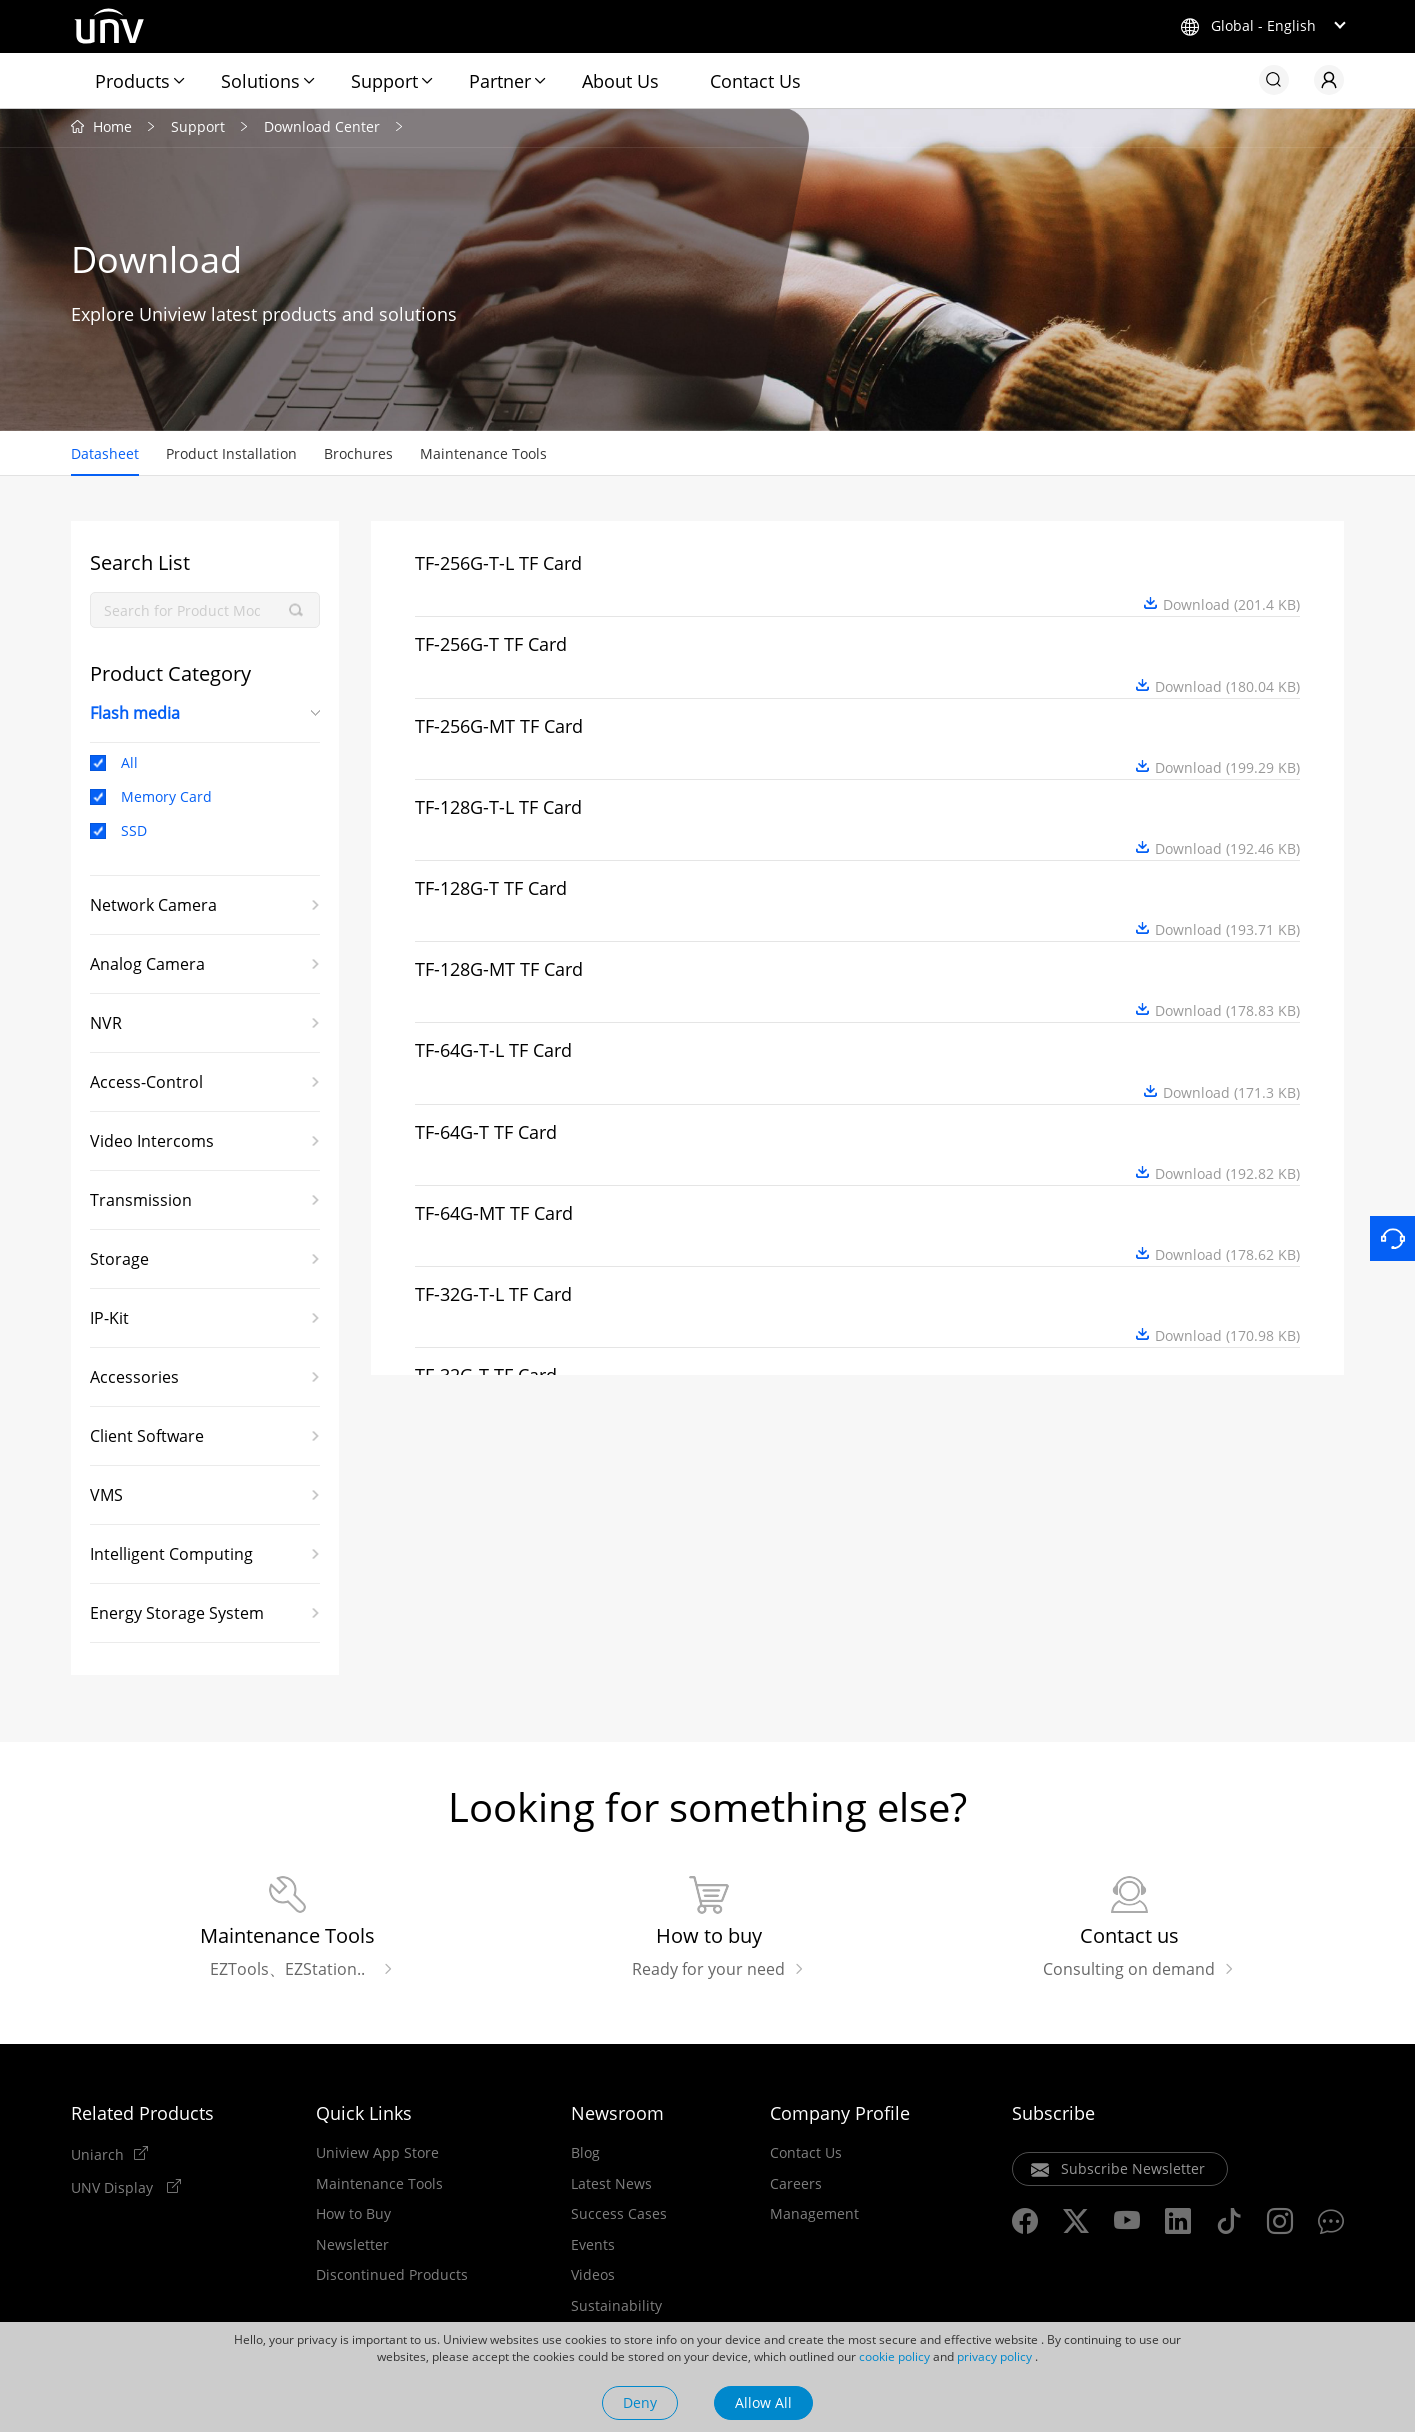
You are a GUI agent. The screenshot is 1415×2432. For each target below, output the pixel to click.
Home (112, 128)
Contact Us (755, 81)
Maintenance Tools (483, 455)
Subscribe (1053, 2115)
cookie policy (894, 2356)
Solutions (260, 81)
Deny (640, 2402)
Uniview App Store (377, 2155)
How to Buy (353, 2216)
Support (384, 81)
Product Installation (231, 455)
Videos (593, 2277)
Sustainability (616, 2308)
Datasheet (105, 455)
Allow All (763, 2402)
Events (593, 2247)
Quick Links (364, 2115)
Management (814, 2216)
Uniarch (97, 2156)
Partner (500, 81)
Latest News (611, 2186)
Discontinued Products (392, 2277)
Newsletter (352, 2247)
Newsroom (617, 2115)
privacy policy (994, 2356)
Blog (585, 2155)
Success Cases (619, 2216)
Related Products (142, 2115)
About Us (620, 81)
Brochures (358, 455)
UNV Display (114, 2189)
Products (132, 81)
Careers (796, 2186)
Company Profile (840, 2115)
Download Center (322, 128)
